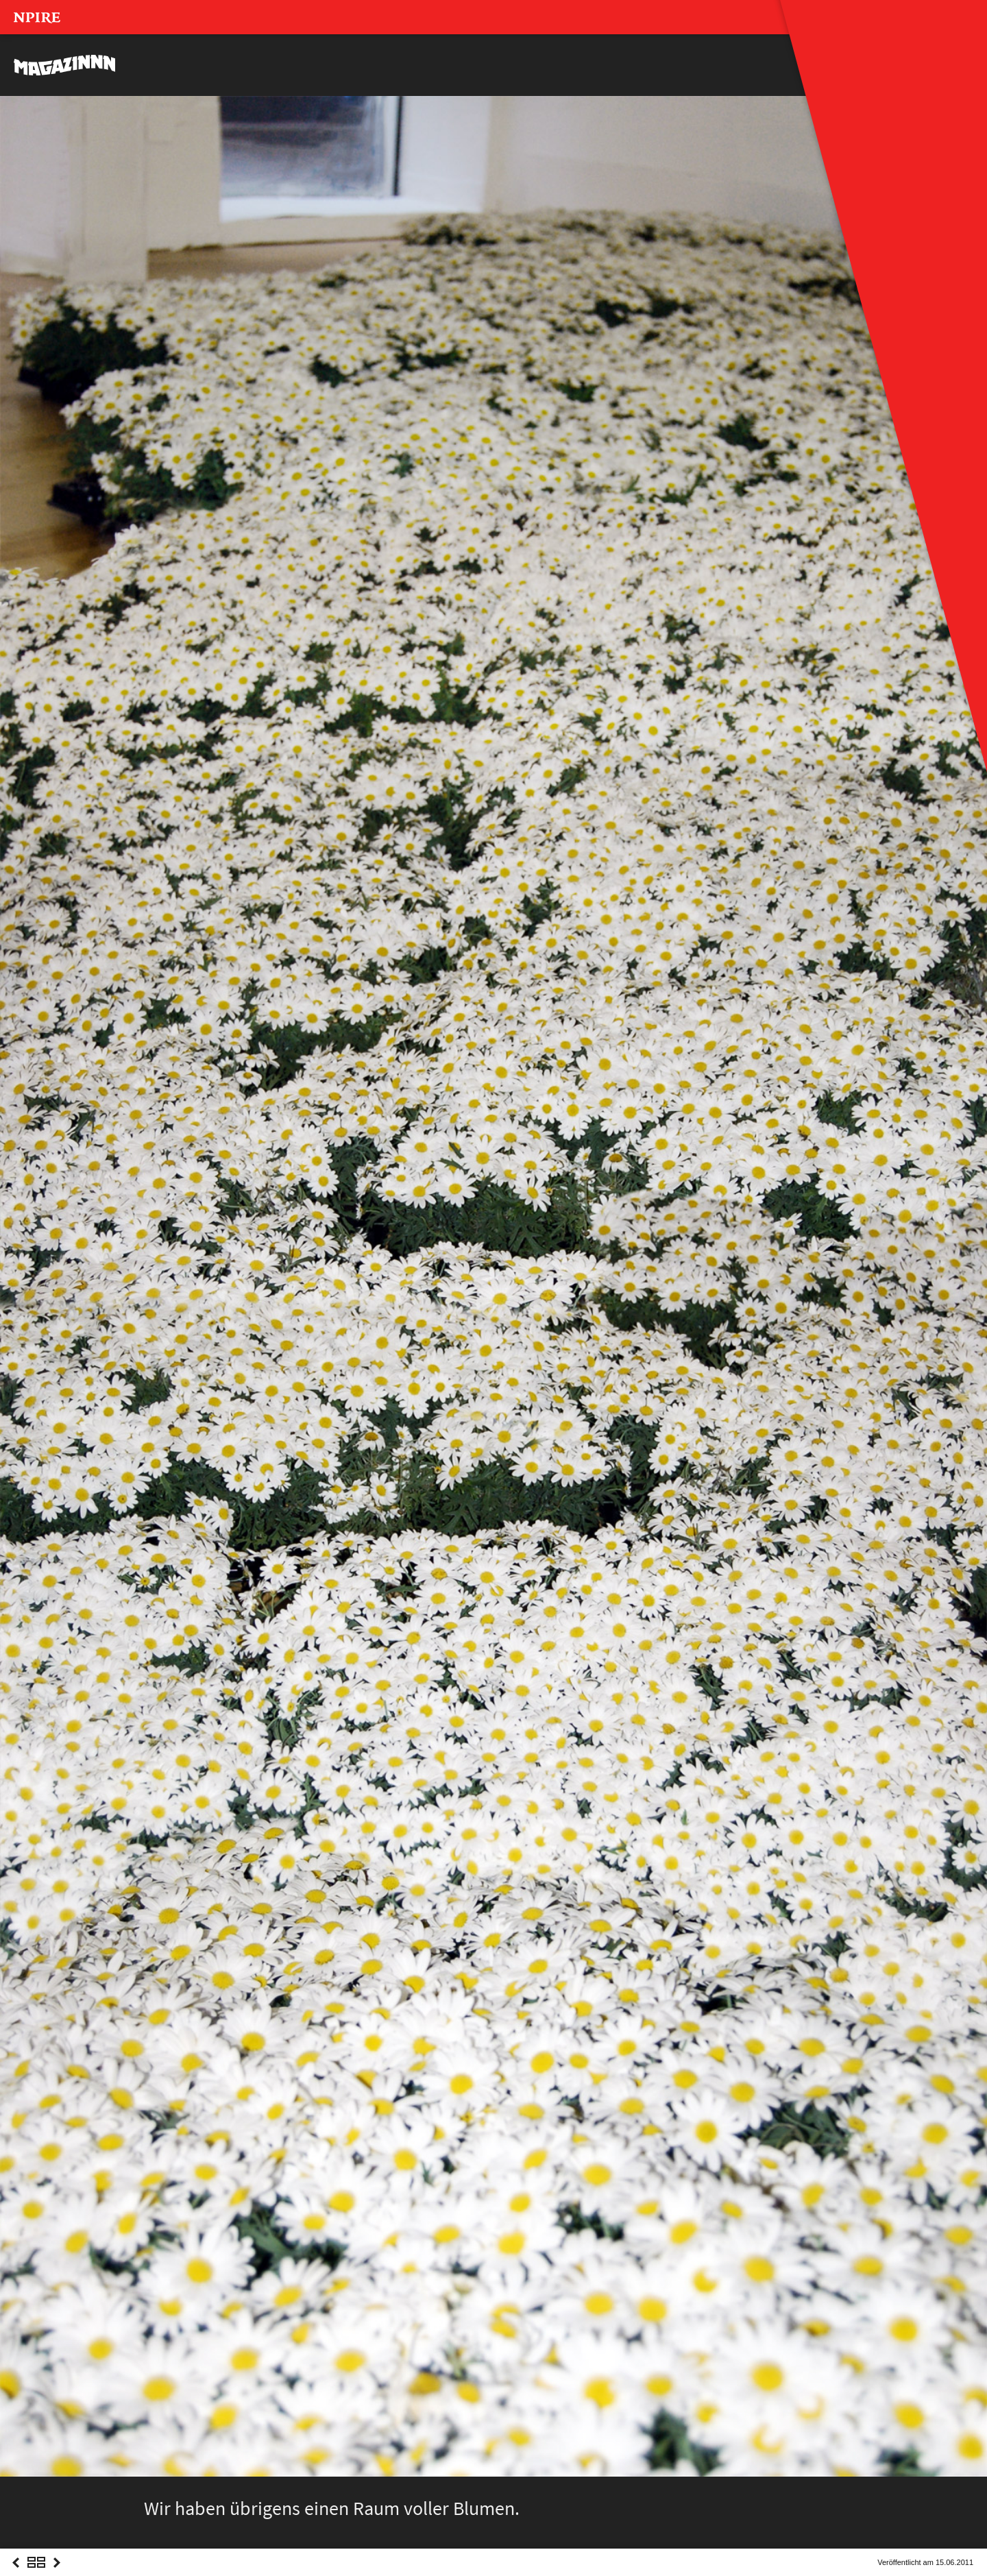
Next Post (57, 2575)
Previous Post (16, 2575)
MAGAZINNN (65, 65)
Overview (36, 2575)
